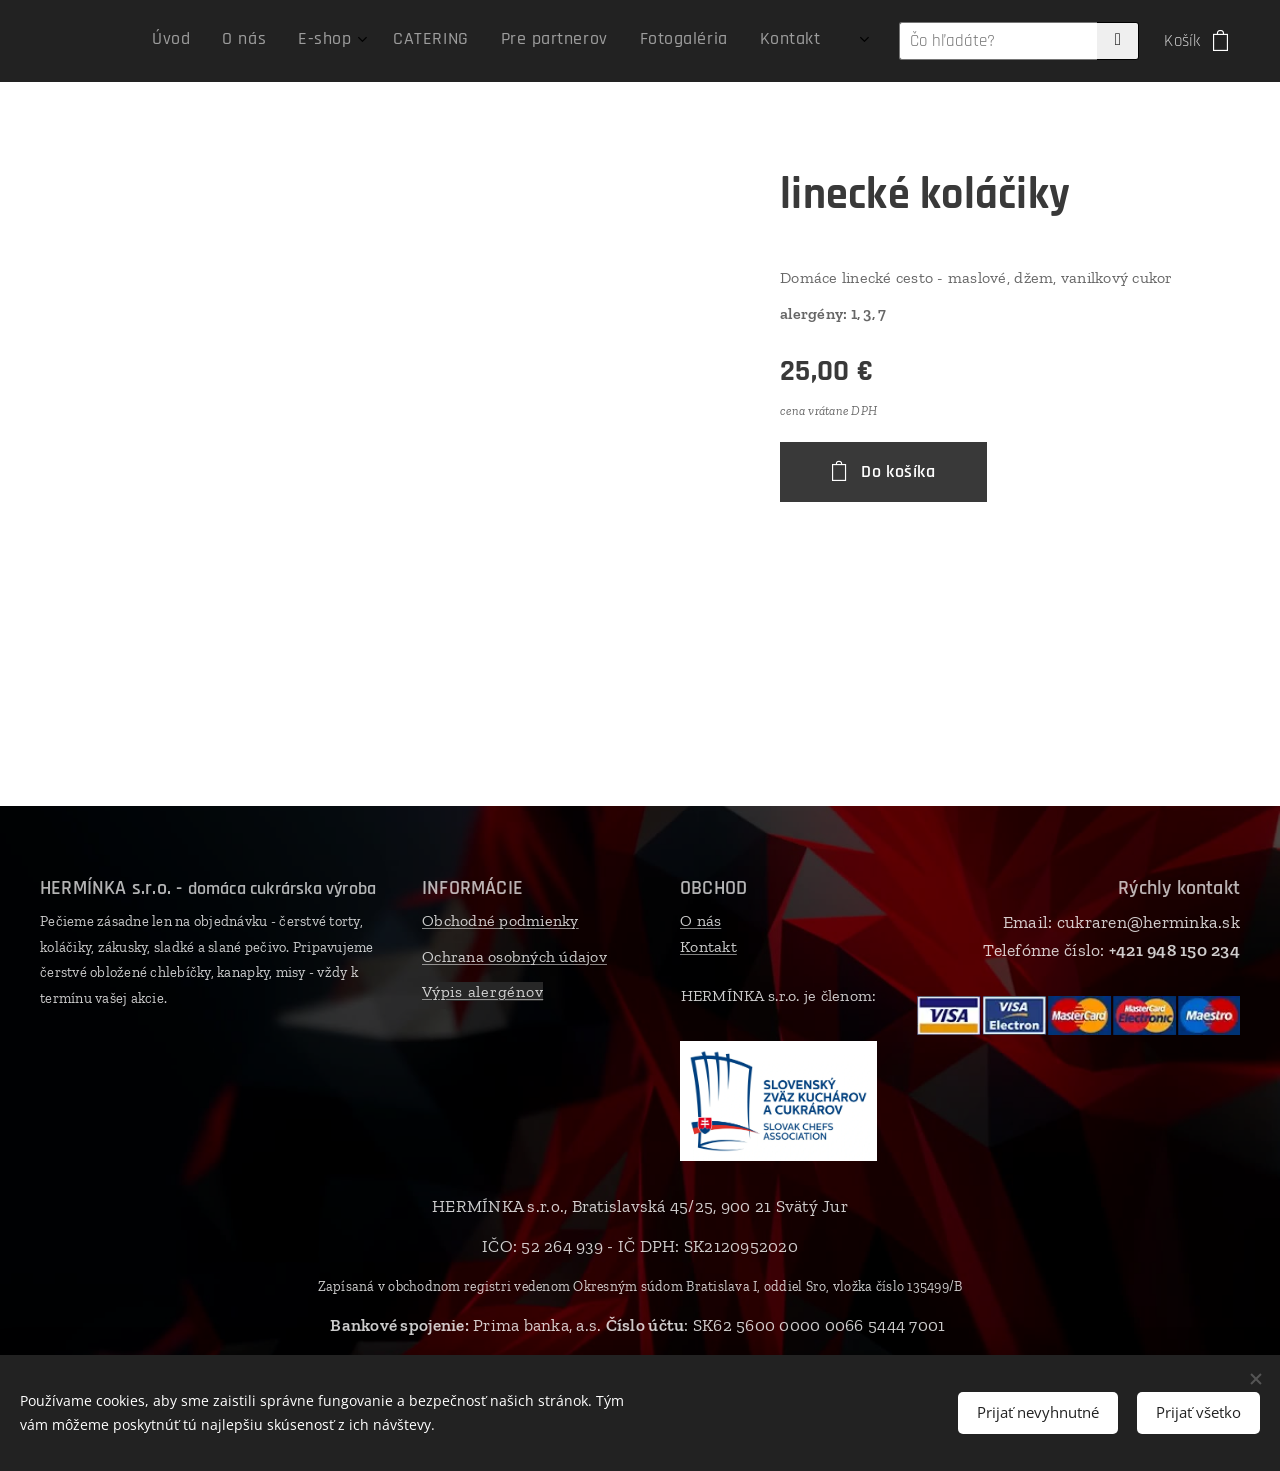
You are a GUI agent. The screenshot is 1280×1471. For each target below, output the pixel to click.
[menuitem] (609, 41)
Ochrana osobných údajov (514, 956)
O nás (700, 920)
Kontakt (708, 946)
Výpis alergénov (482, 992)
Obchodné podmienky (500, 920)
